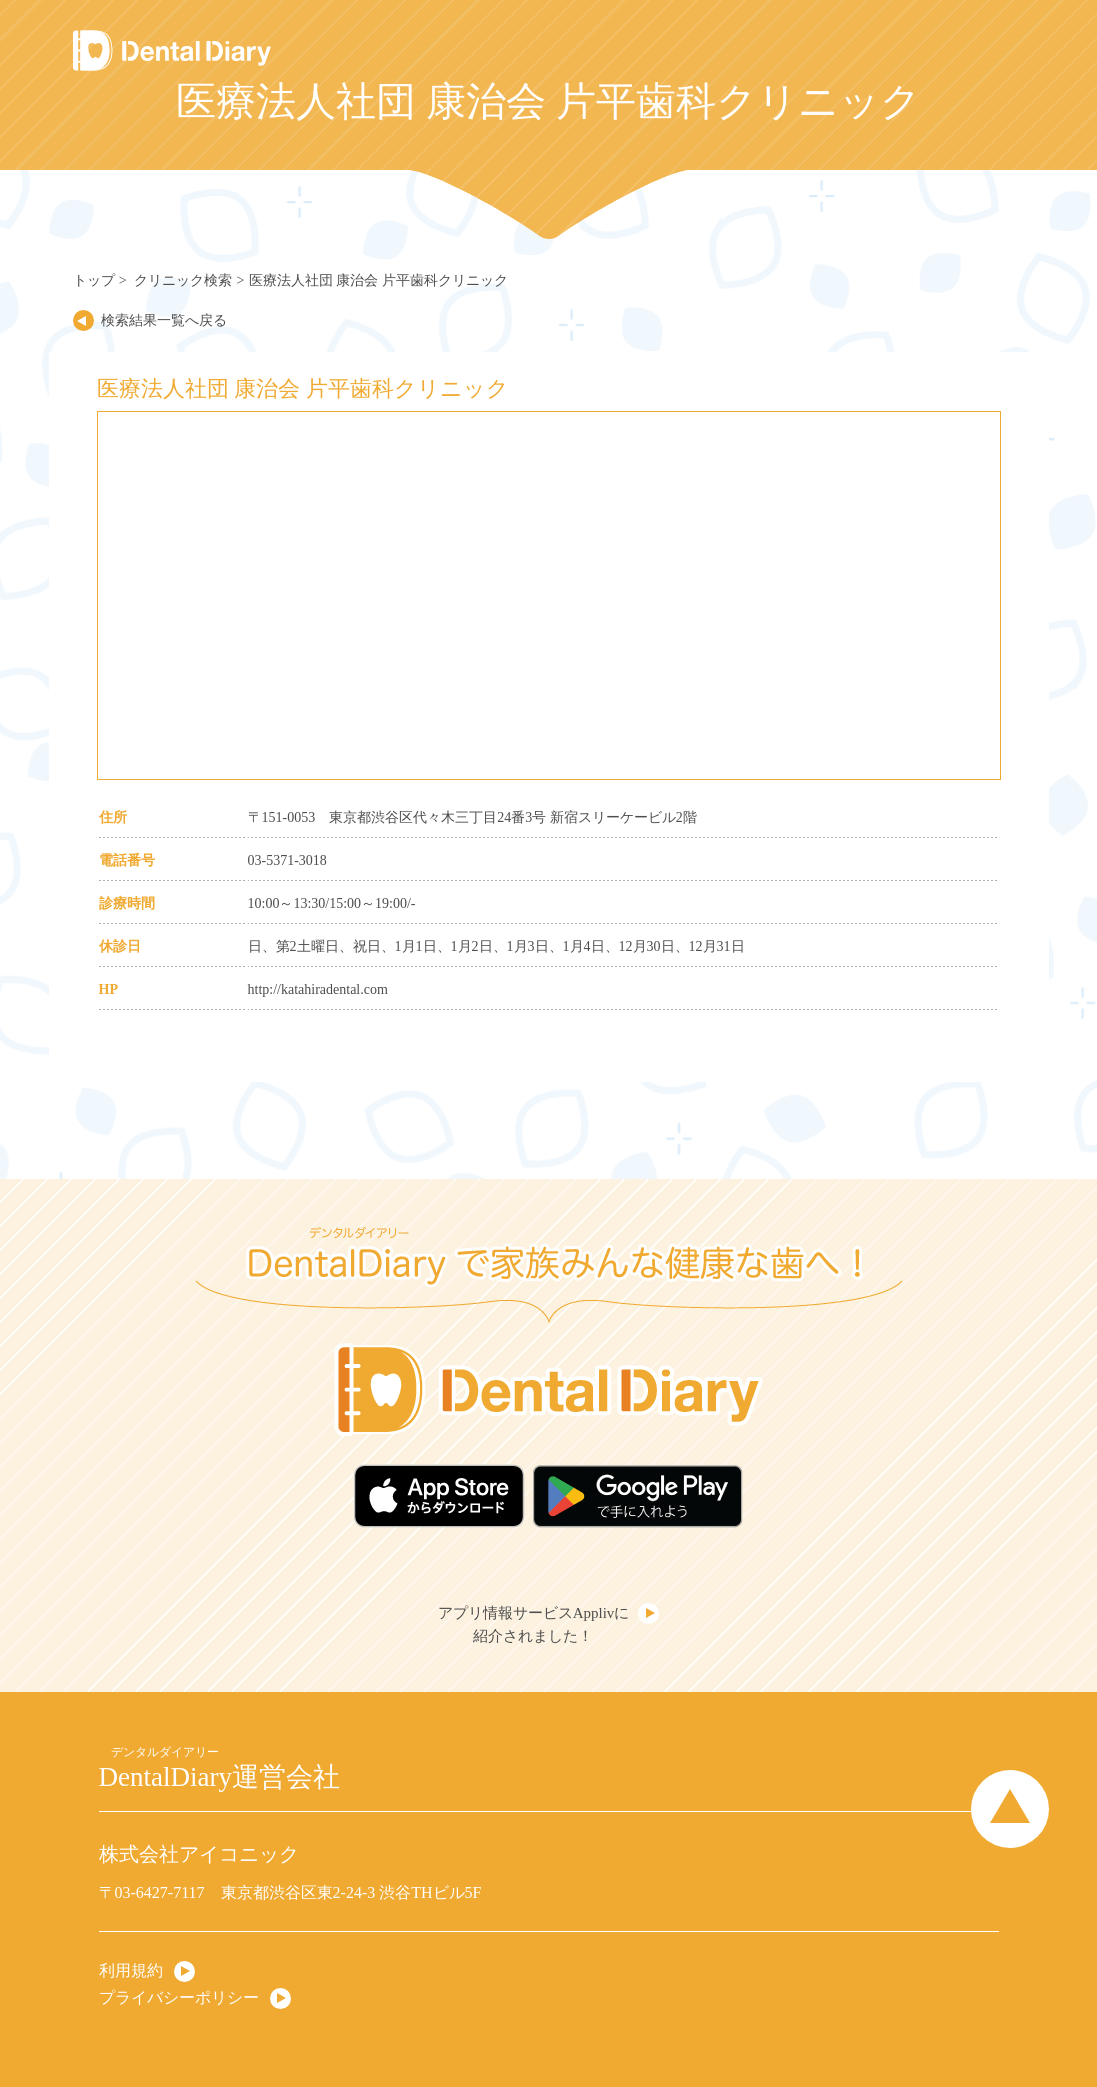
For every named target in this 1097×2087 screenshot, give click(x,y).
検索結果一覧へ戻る (164, 320)
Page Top (1010, 1809)
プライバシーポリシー (179, 1997)
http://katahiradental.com (318, 989)
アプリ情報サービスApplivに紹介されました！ (534, 1624)
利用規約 (131, 1970)
